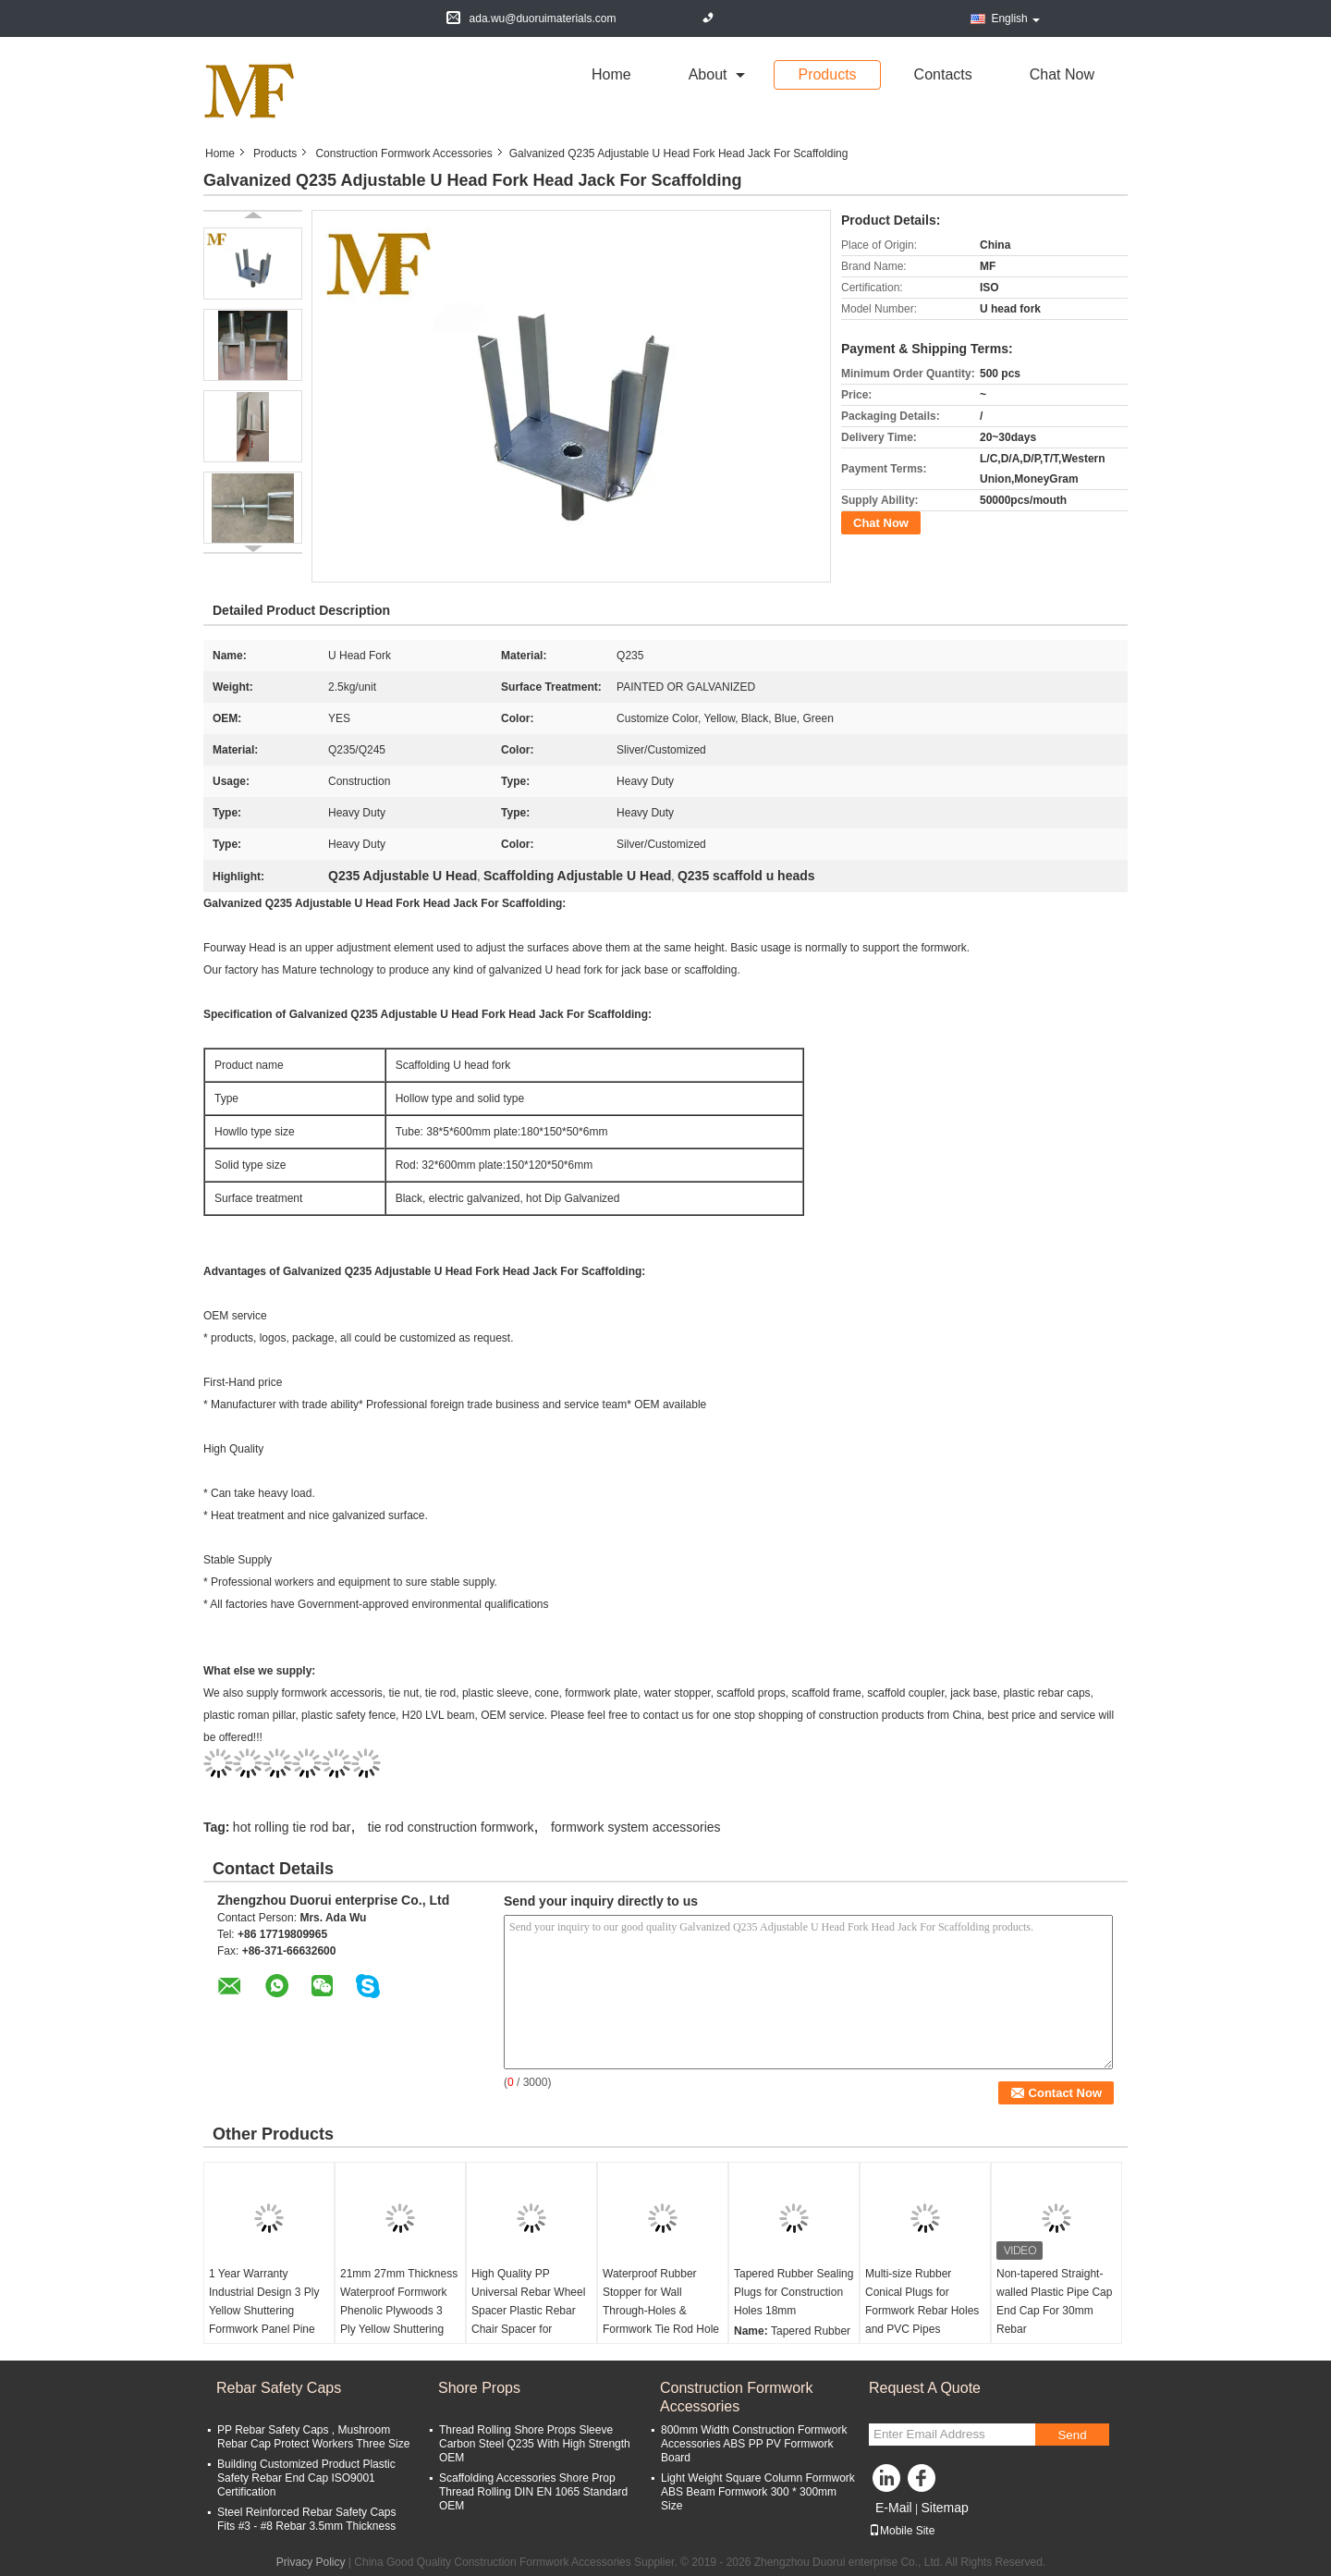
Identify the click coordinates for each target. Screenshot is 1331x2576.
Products (827, 74)
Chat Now (1062, 74)
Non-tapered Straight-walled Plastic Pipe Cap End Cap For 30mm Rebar (1054, 2301)
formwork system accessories (636, 1827)
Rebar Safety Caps (278, 2388)
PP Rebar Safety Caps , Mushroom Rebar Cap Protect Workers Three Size (313, 2436)
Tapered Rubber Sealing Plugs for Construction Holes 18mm (793, 2292)
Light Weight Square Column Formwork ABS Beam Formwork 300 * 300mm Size (758, 2492)
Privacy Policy (311, 2562)
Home (611, 74)
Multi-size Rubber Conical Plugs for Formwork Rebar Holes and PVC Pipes (922, 2301)
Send (1071, 2435)
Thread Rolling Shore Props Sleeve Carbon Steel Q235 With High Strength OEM (534, 2443)
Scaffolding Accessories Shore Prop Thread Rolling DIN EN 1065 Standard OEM (533, 2492)
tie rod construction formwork (451, 1827)
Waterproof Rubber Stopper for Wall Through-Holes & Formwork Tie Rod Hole (661, 2301)
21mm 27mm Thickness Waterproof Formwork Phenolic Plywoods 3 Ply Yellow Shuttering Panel (399, 2310)
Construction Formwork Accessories (403, 153)
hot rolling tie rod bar (292, 1827)
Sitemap (944, 2507)
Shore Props (479, 2388)
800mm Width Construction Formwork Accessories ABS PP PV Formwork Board (754, 2443)
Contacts (943, 74)
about (708, 74)
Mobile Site (901, 2530)
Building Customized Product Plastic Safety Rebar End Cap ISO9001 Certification (306, 2478)
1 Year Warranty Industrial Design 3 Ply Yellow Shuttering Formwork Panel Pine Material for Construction (264, 2320)
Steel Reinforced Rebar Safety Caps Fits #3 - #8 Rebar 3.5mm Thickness (306, 2519)
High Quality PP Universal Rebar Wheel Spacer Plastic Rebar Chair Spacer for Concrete (528, 2310)
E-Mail (893, 2507)
